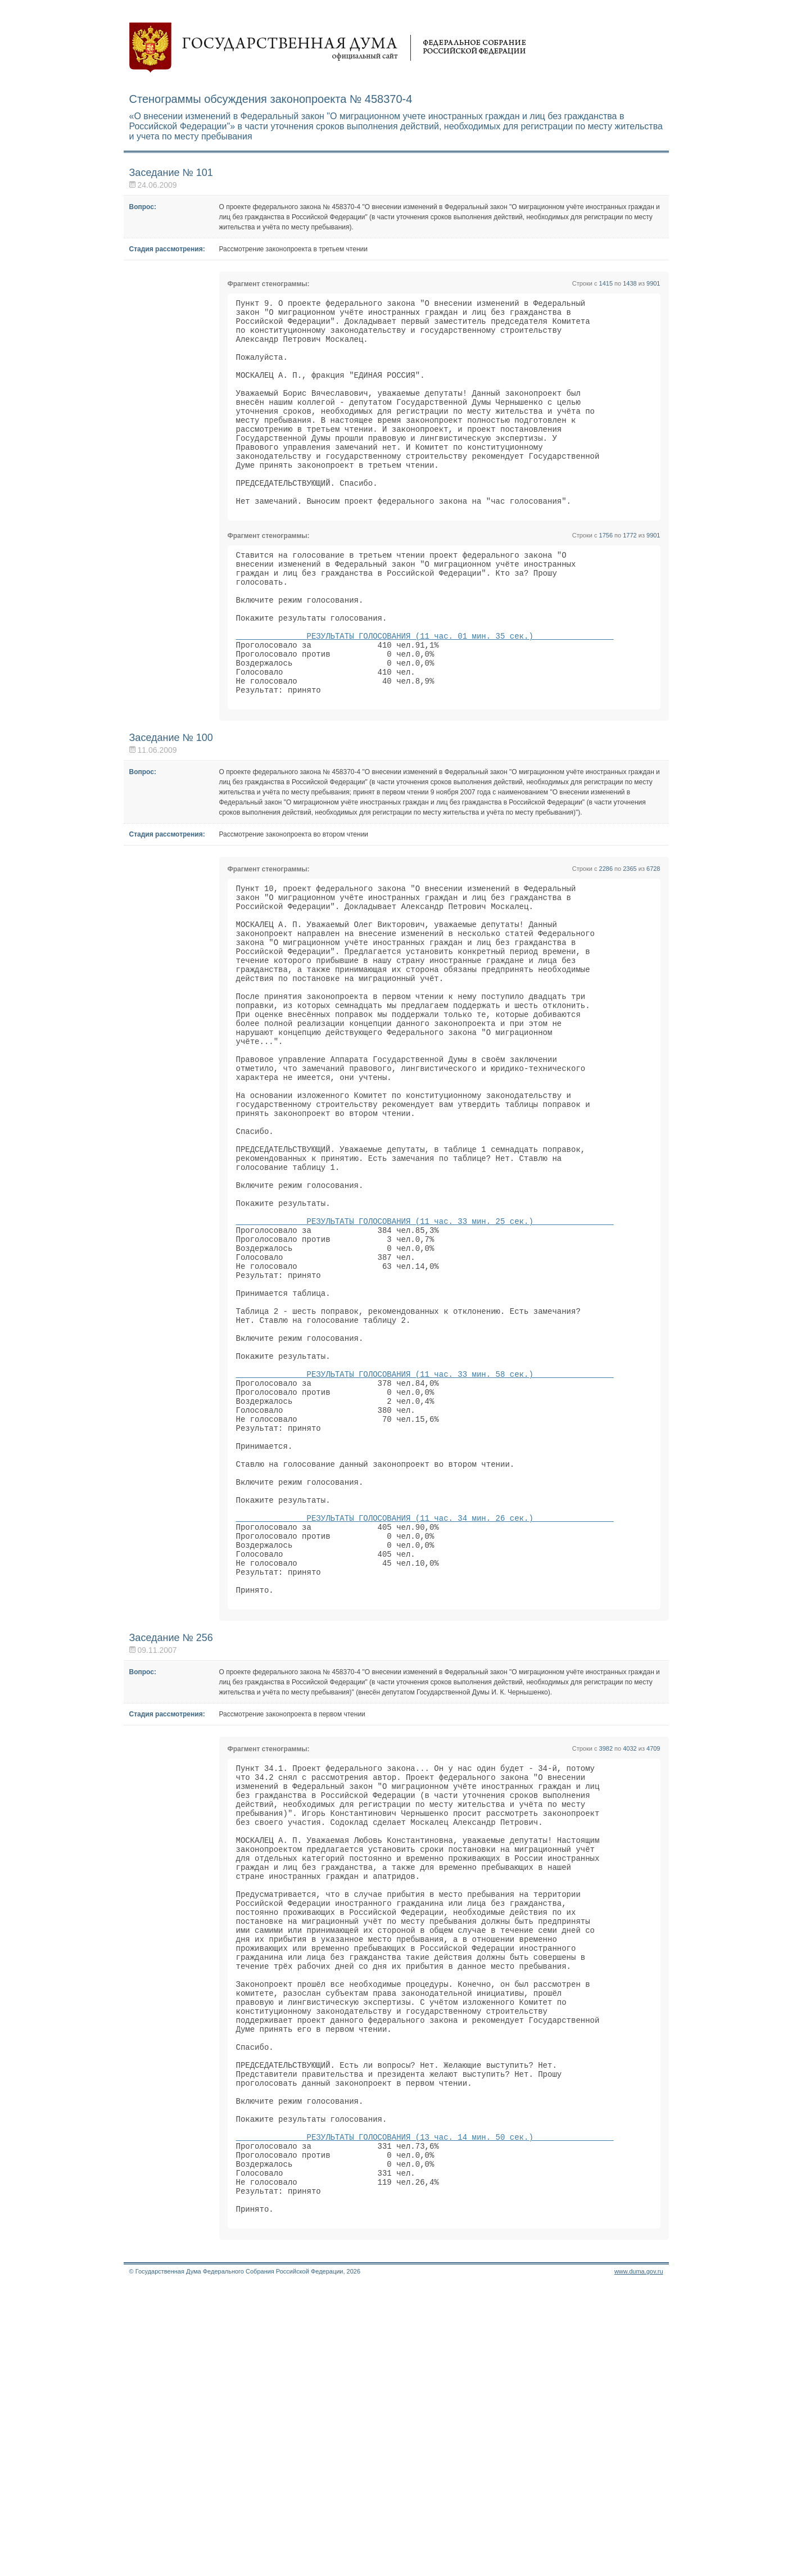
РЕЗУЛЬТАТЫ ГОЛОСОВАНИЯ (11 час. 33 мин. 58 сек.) (425, 1535)
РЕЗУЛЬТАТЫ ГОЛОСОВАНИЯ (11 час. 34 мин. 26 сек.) (425, 1706)
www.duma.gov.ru (638, 2561)
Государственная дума (327, 47)
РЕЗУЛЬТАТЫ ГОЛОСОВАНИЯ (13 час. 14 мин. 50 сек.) (425, 2411)
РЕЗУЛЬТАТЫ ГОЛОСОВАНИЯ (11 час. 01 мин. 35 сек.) (425, 693)
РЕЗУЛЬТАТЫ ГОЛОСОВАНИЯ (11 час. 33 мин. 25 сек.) (425, 1354)
